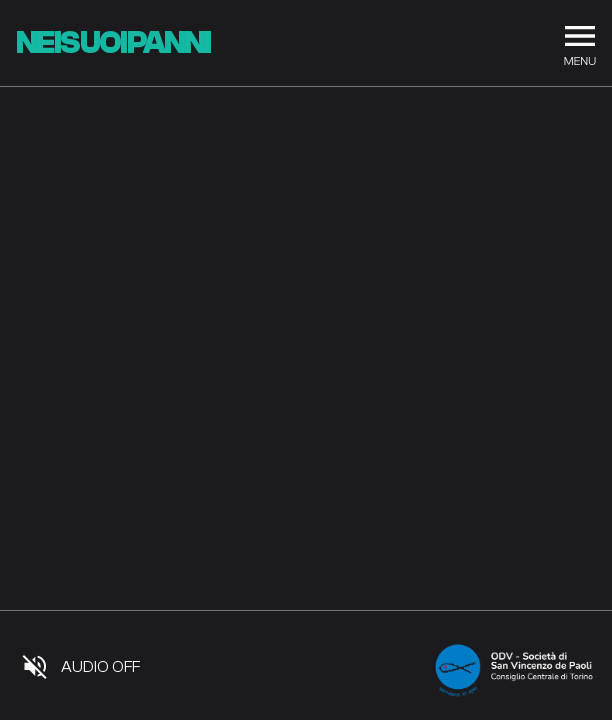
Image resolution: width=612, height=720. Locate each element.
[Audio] (81, 667)
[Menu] (580, 43)
